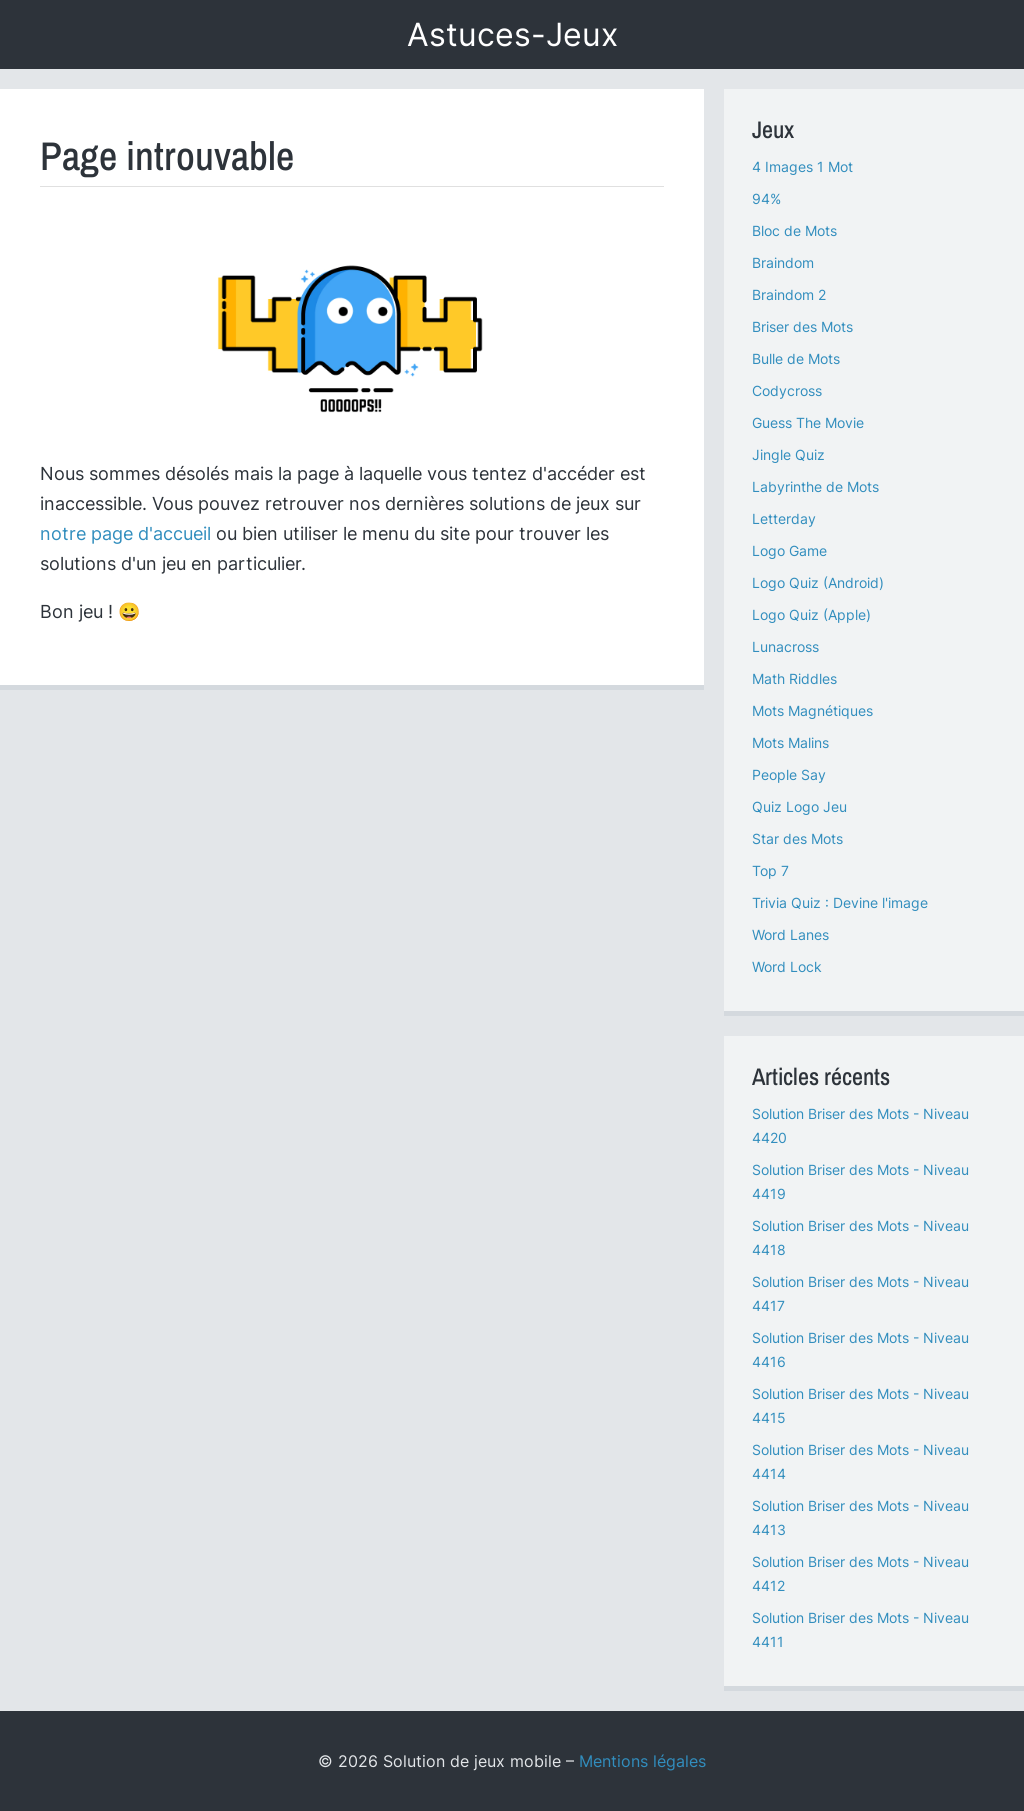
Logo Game (789, 550)
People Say (789, 774)
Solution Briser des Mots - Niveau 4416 (860, 1349)
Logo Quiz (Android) (818, 582)
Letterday (784, 518)
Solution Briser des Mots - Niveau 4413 (860, 1517)
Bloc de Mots (794, 230)
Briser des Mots (802, 326)
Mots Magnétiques (812, 710)
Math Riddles (794, 678)
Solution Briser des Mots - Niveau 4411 (860, 1629)
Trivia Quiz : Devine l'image (840, 902)
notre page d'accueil (125, 533)
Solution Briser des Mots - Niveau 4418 (860, 1237)
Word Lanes (790, 934)
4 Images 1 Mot (802, 166)
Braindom (783, 262)
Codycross (787, 390)
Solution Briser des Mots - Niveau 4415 (860, 1405)
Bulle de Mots (796, 358)
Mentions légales (642, 1761)
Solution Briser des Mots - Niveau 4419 (860, 1181)
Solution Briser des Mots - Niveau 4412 (860, 1573)
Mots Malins (790, 742)
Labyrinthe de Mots (815, 486)
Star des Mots (797, 838)
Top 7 (770, 870)
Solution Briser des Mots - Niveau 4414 (860, 1461)
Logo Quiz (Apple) (811, 614)
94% (766, 198)
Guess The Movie (808, 422)
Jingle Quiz (788, 454)
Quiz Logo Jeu (799, 806)
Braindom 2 (789, 294)
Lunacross (785, 646)
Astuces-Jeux (512, 34)
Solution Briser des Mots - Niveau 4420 (860, 1125)
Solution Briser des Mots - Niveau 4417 (860, 1293)
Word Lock (787, 966)
